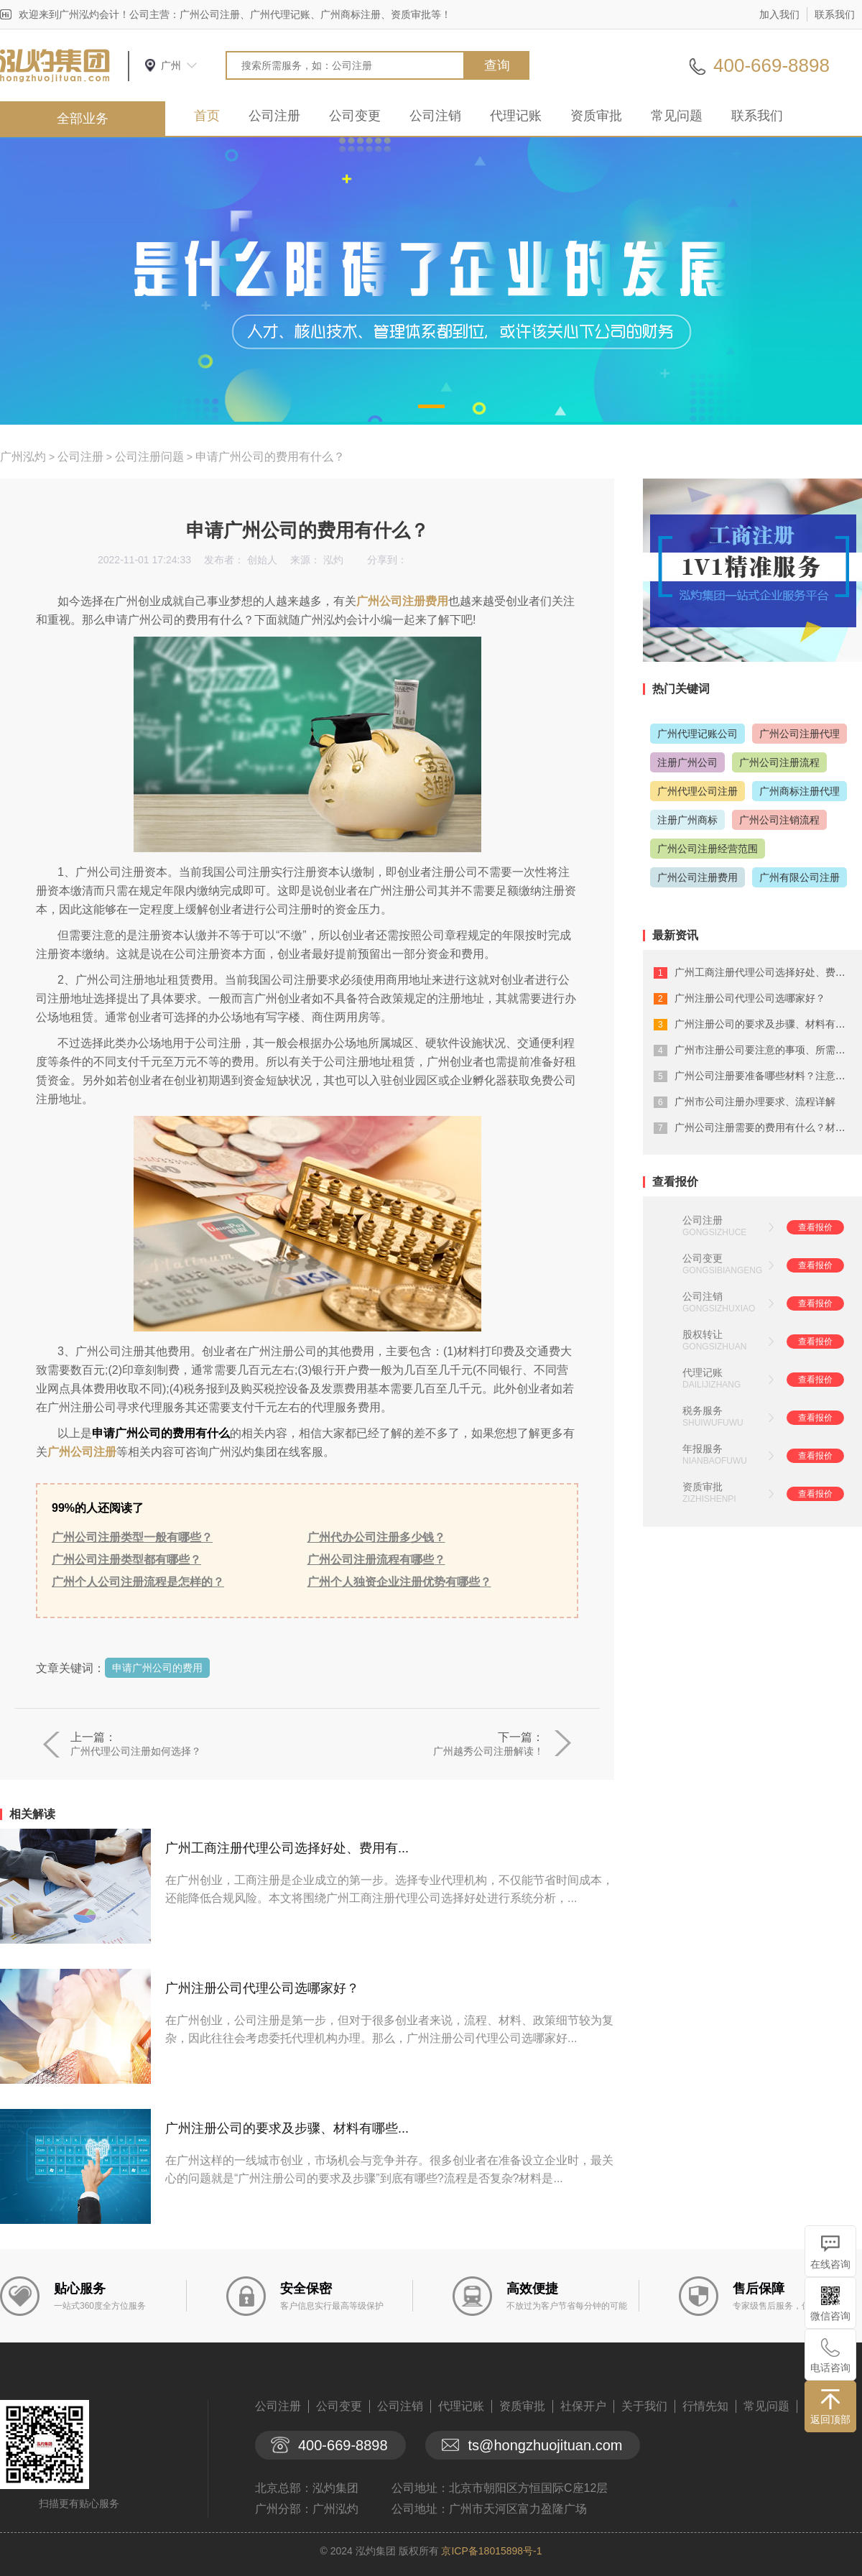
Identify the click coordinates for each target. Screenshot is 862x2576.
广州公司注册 (81, 1452)
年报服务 (702, 1448)
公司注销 (435, 116)
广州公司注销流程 (779, 820)
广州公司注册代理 (799, 733)
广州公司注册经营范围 (707, 848)
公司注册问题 (149, 457)
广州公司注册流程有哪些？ (376, 1560)
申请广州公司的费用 (157, 1668)
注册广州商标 (687, 820)
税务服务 (702, 1410)
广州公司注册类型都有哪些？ (126, 1560)
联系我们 (835, 14)
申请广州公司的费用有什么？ (270, 457)
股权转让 (702, 1334)
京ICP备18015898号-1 (491, 2551)
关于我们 (644, 2406)
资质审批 (596, 116)
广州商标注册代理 (799, 791)
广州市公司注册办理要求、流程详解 (755, 1101)
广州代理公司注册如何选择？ (135, 1751)
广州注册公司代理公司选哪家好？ (262, 1988)
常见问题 (677, 116)
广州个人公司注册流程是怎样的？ (138, 1582)
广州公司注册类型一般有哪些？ (132, 1537)
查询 (497, 65)
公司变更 (355, 116)
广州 (171, 65)
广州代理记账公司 (697, 733)
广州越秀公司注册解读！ (488, 1751)
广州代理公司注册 (697, 791)
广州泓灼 (23, 457)
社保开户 (583, 2406)
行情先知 (705, 2406)
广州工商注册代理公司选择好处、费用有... (287, 1848)
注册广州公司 (687, 762)
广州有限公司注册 (799, 877)
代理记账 (516, 116)
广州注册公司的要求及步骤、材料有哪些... (287, 2128)
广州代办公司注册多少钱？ (376, 1537)
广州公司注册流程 (779, 762)
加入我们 (779, 14)
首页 (207, 116)
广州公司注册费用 (402, 601)
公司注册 (274, 116)
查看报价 (815, 1227)
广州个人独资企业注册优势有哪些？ (399, 1582)
